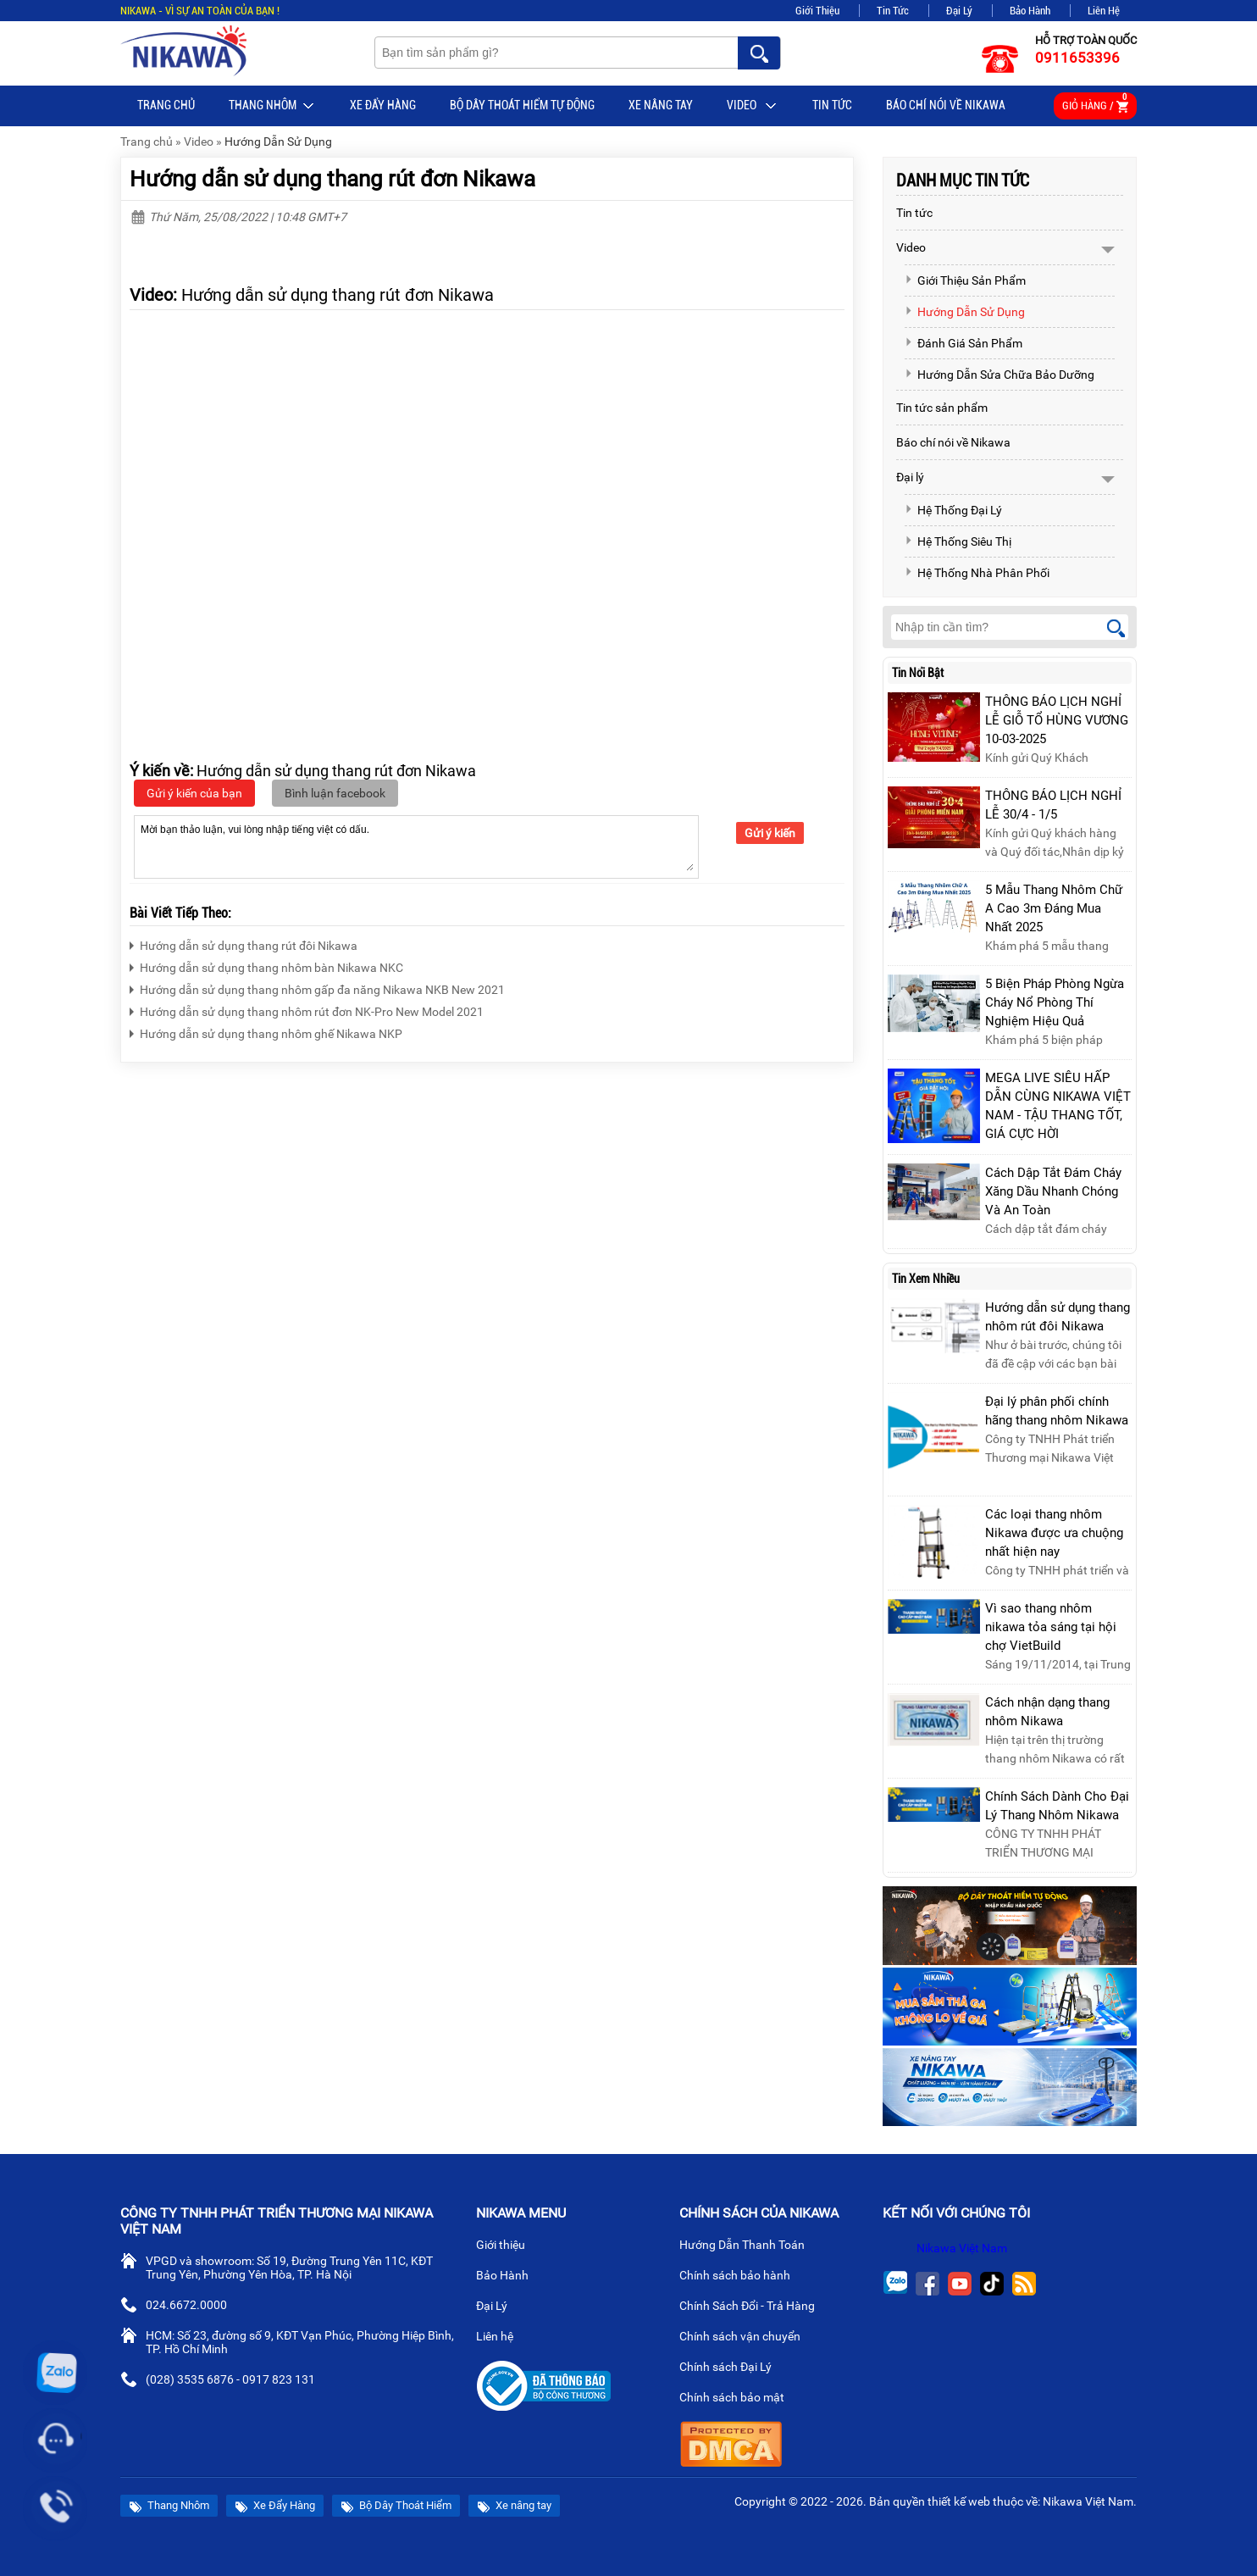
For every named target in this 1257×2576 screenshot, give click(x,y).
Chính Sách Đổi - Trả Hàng (753, 2307)
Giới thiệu (507, 2246)
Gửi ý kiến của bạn (194, 793)
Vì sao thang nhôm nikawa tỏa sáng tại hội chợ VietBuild (1050, 1627)
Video (752, 106)
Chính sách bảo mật (737, 2398)
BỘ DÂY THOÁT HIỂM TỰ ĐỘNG (522, 105)
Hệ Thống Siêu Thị (958, 541)
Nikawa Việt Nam (961, 2248)
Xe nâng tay (660, 105)
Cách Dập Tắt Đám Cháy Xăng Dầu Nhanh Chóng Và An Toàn (1053, 1191)
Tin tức (832, 105)
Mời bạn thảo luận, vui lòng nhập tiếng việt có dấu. (416, 845)
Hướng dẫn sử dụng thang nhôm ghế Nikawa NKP (266, 1032)
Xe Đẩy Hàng (383, 105)
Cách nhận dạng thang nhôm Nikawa (1047, 1712)
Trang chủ (166, 105)
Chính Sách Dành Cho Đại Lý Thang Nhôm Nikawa (1057, 1806)
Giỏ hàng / (1095, 103)
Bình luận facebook (335, 793)
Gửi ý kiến (770, 833)
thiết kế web (959, 2501)
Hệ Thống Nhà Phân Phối (977, 573)
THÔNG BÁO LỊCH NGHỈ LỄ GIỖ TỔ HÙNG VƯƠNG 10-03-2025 (1056, 720)
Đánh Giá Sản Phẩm (963, 343)
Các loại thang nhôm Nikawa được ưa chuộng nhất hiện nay (1054, 1533)
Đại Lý (959, 10)
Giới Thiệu (817, 10)
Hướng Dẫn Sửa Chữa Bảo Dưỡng (999, 374)
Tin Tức (893, 10)
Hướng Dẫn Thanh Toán (748, 2246)
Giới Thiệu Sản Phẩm (965, 280)
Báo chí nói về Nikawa (945, 105)
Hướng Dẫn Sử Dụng (278, 141)
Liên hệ (501, 2337)
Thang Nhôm (272, 106)
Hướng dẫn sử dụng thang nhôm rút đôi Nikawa (1057, 1317)
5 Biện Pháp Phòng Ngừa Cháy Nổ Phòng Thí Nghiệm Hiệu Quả (1054, 1002)
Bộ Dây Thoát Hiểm (396, 2506)
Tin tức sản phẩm (942, 407)
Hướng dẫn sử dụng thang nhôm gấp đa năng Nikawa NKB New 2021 (317, 988)
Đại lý (910, 477)
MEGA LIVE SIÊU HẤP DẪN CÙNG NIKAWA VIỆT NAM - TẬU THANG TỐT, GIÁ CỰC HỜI (1058, 1105)
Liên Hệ (1104, 10)
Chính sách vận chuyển (746, 2337)
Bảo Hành (1030, 10)
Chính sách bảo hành (741, 2276)
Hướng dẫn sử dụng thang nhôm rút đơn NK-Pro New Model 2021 (307, 1010)
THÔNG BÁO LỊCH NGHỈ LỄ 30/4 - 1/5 (1053, 805)
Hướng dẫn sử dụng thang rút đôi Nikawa (243, 943)
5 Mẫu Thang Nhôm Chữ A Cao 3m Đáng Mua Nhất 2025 (1053, 908)
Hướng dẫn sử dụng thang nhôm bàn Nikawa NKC (266, 965)
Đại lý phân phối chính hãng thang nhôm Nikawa (1056, 1411)
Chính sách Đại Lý (732, 2368)
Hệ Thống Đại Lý (953, 510)
